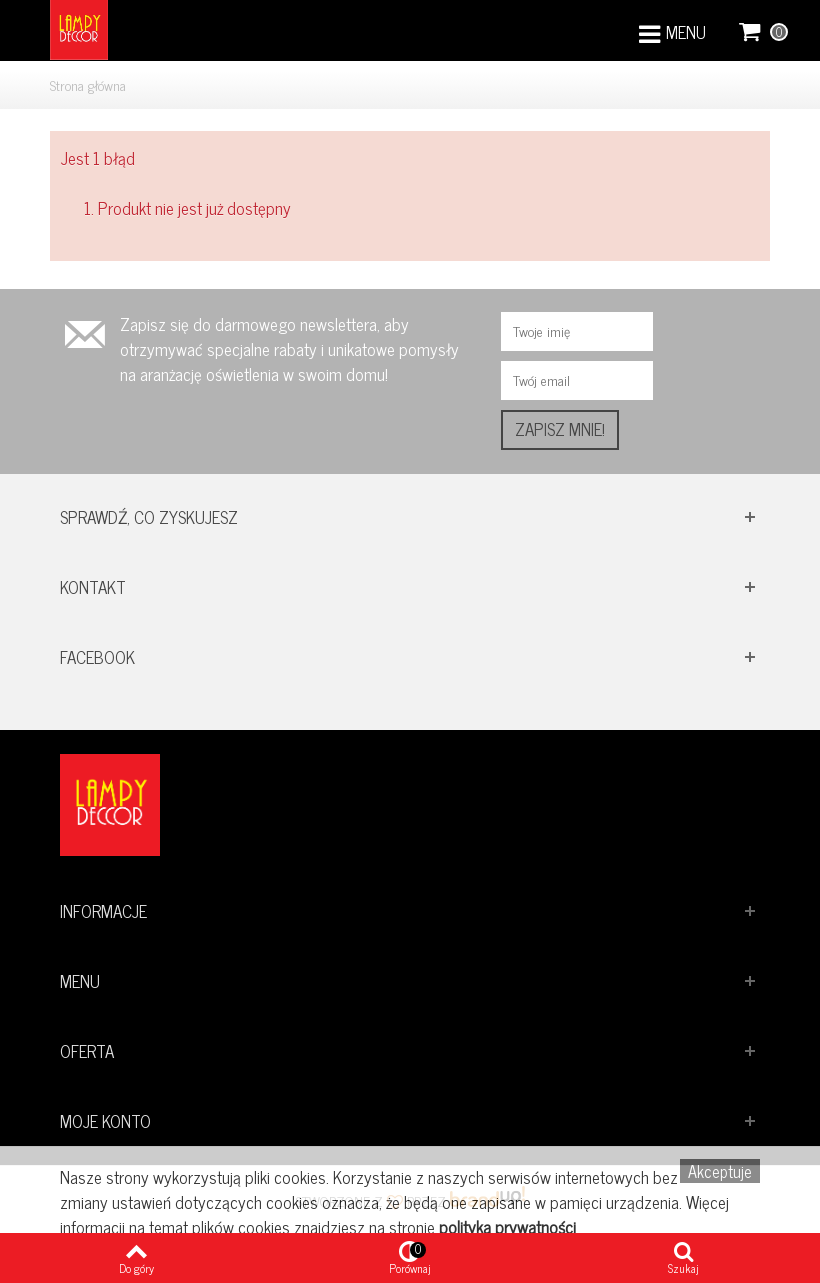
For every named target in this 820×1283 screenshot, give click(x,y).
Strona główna (88, 84)
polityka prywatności (507, 1227)
